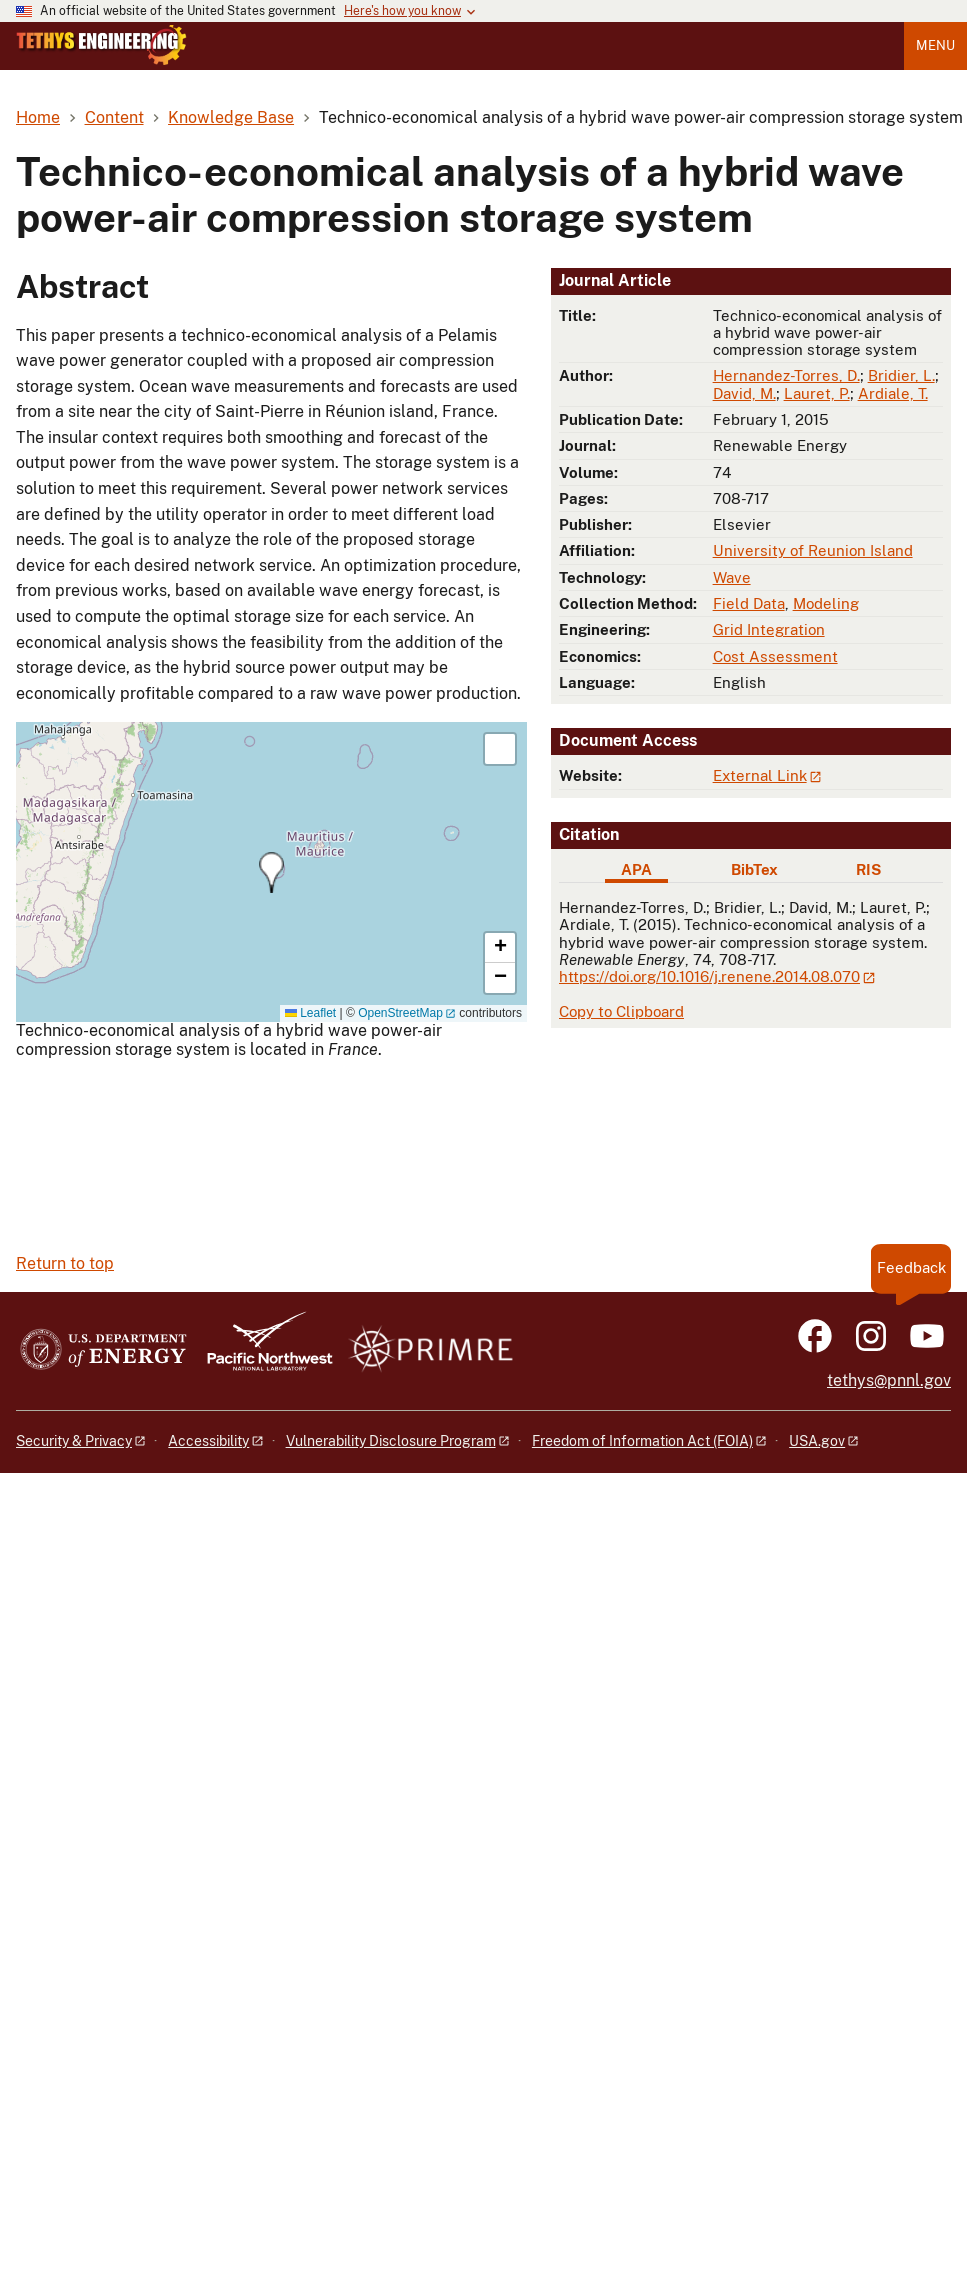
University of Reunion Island (813, 550)
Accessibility (208, 1441)
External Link (760, 775)
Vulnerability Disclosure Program (391, 1441)
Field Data (749, 603)
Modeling (826, 603)
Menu (935, 45)
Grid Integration (769, 629)
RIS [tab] (868, 869)
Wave (732, 577)
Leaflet (310, 1013)
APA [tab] (636, 869)
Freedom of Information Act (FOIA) (642, 1441)
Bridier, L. (901, 375)
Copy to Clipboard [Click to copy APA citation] (621, 1011)
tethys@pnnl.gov (889, 1380)
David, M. (744, 393)
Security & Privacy (74, 1441)
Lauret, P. (817, 393)
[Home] (101, 60)
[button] (271, 872)
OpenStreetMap (400, 1013)
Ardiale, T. (893, 393)
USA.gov (817, 1441)
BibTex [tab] (754, 869)
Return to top (65, 1263)
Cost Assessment (775, 656)
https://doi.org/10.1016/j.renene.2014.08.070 (709, 976)
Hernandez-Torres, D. (786, 375)
